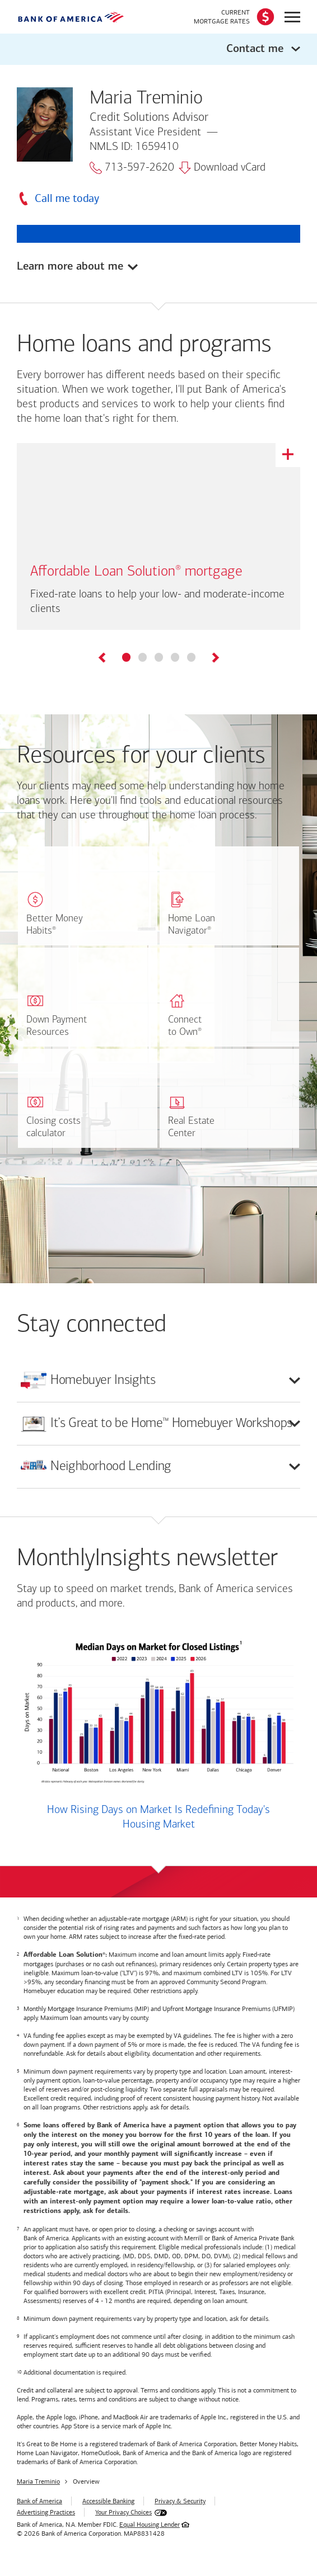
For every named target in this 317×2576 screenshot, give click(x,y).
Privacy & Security (180, 2502)
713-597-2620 (132, 168)
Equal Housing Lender (149, 2526)
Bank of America (39, 2502)
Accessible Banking (108, 2502)
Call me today (67, 198)
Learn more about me (70, 267)
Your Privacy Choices (123, 2513)
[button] (158, 49)
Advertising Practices (46, 2513)
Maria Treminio (38, 2482)
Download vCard (222, 168)
